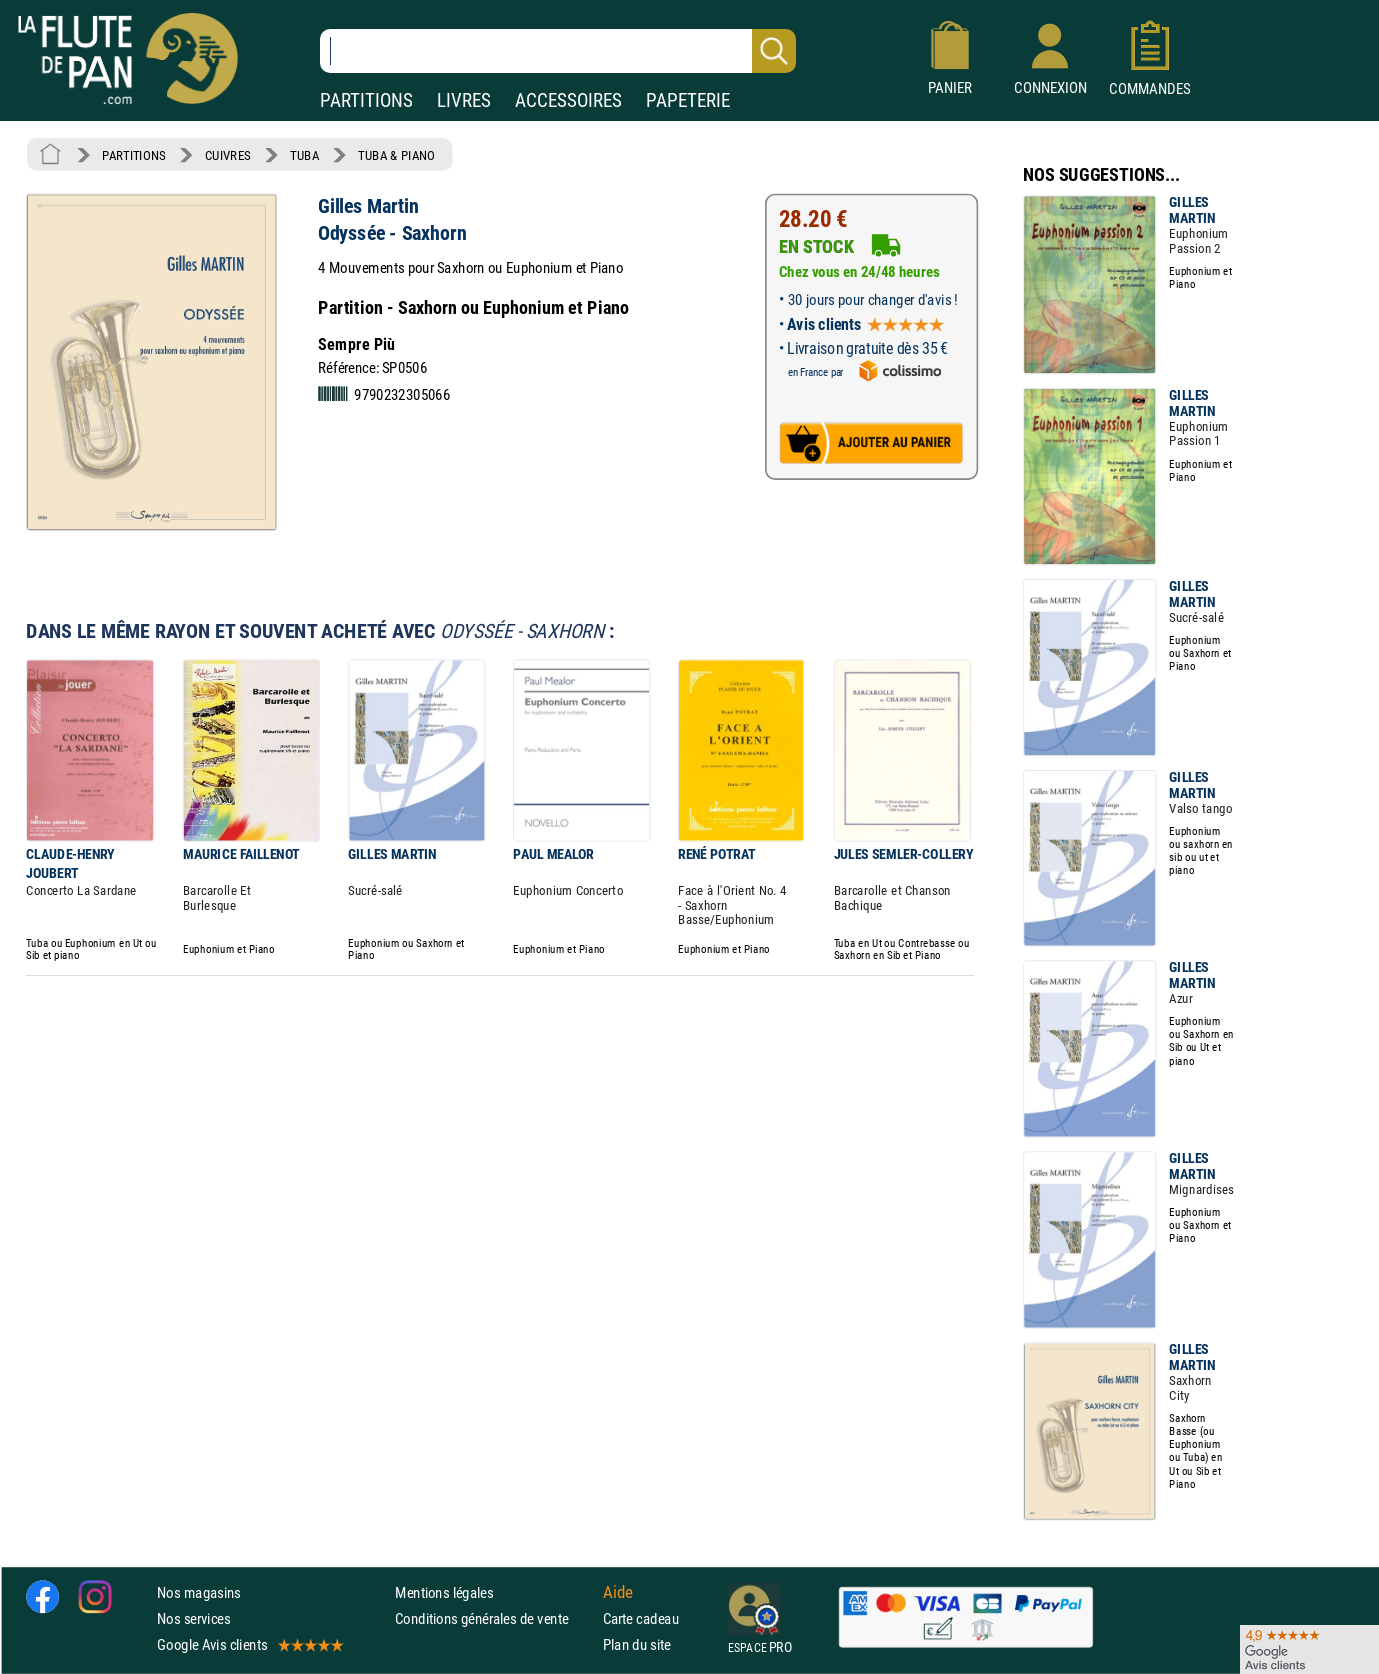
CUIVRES (228, 155)
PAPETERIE (688, 100)
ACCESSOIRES (568, 100)
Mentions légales (444, 1592)
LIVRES (464, 100)
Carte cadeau (641, 1618)
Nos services (193, 1618)
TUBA (304, 155)
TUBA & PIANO (396, 155)
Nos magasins (199, 1592)
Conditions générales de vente (494, 1618)
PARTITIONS (366, 100)
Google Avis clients (249, 1644)
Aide (618, 1592)
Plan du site (637, 1644)
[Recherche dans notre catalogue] (558, 51)
